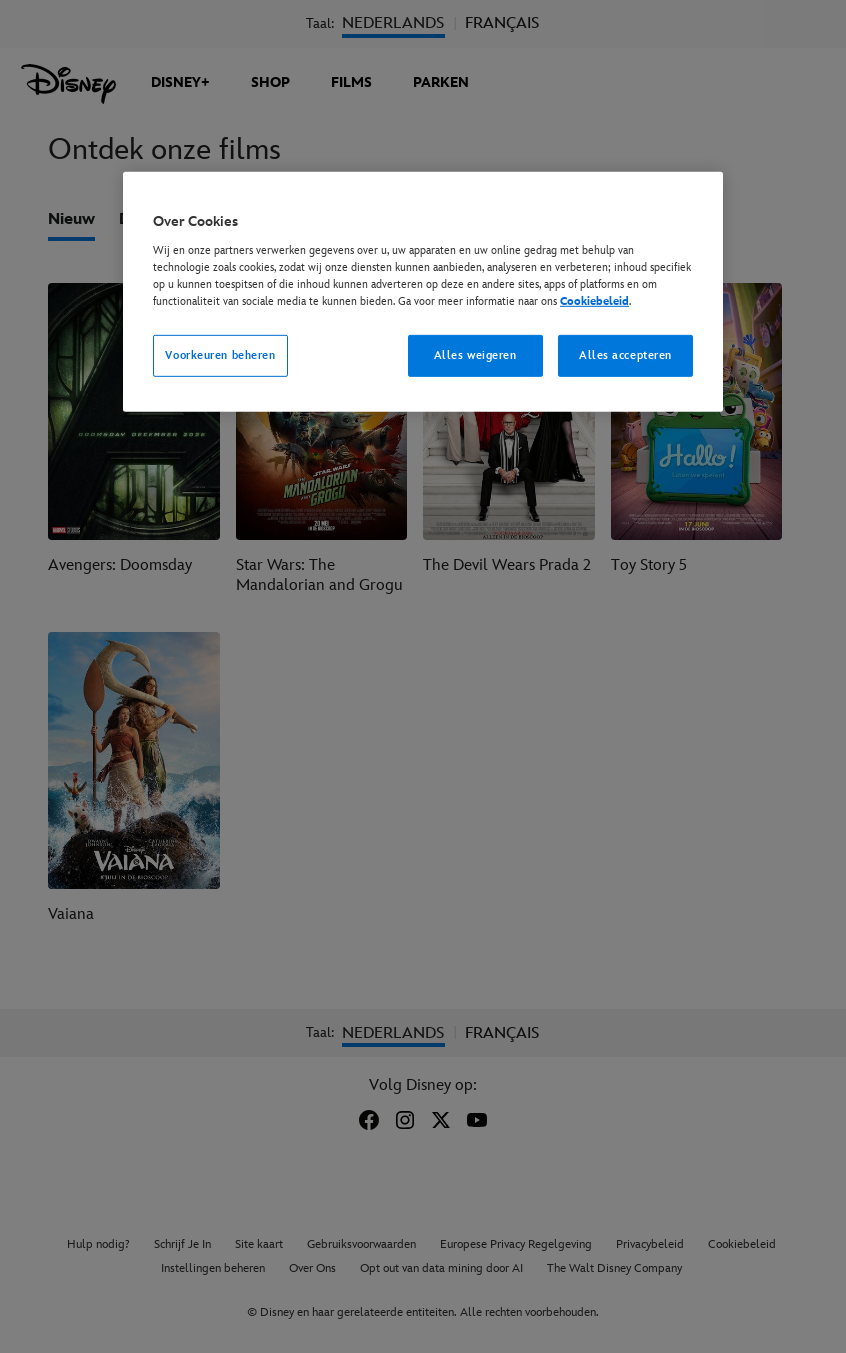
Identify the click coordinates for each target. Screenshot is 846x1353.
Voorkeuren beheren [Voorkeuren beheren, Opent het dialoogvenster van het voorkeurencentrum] (220, 355)
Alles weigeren (475, 355)
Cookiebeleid (594, 301)
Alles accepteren (625, 355)
